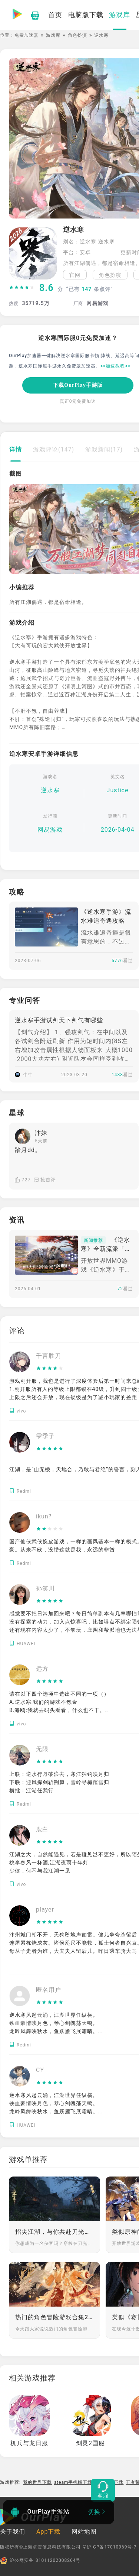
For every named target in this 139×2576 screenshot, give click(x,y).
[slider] (22, 288)
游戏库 (53, 35)
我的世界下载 (37, 2482)
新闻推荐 (93, 1240)
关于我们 (12, 2531)
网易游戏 (50, 829)
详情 (15, 449)
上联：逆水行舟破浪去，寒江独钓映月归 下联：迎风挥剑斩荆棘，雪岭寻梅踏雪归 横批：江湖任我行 (59, 1782)
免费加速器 (26, 35)
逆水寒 (50, 790)
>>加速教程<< (115, 366)
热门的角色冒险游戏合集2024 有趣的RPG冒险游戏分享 (54, 2317)
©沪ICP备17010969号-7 (109, 2547)
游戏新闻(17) (104, 449)
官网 (74, 275)
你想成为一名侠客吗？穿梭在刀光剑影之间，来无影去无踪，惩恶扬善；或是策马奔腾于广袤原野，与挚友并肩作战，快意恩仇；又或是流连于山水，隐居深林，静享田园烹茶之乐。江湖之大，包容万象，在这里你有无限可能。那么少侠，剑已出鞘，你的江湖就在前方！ (54, 2243)
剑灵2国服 (90, 2443)
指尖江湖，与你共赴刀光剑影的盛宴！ (54, 2231)
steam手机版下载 (73, 2482)
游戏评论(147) (53, 449)
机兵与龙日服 (29, 2443)
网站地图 (84, 2531)
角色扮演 (77, 35)
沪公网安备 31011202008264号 (40, 2560)
